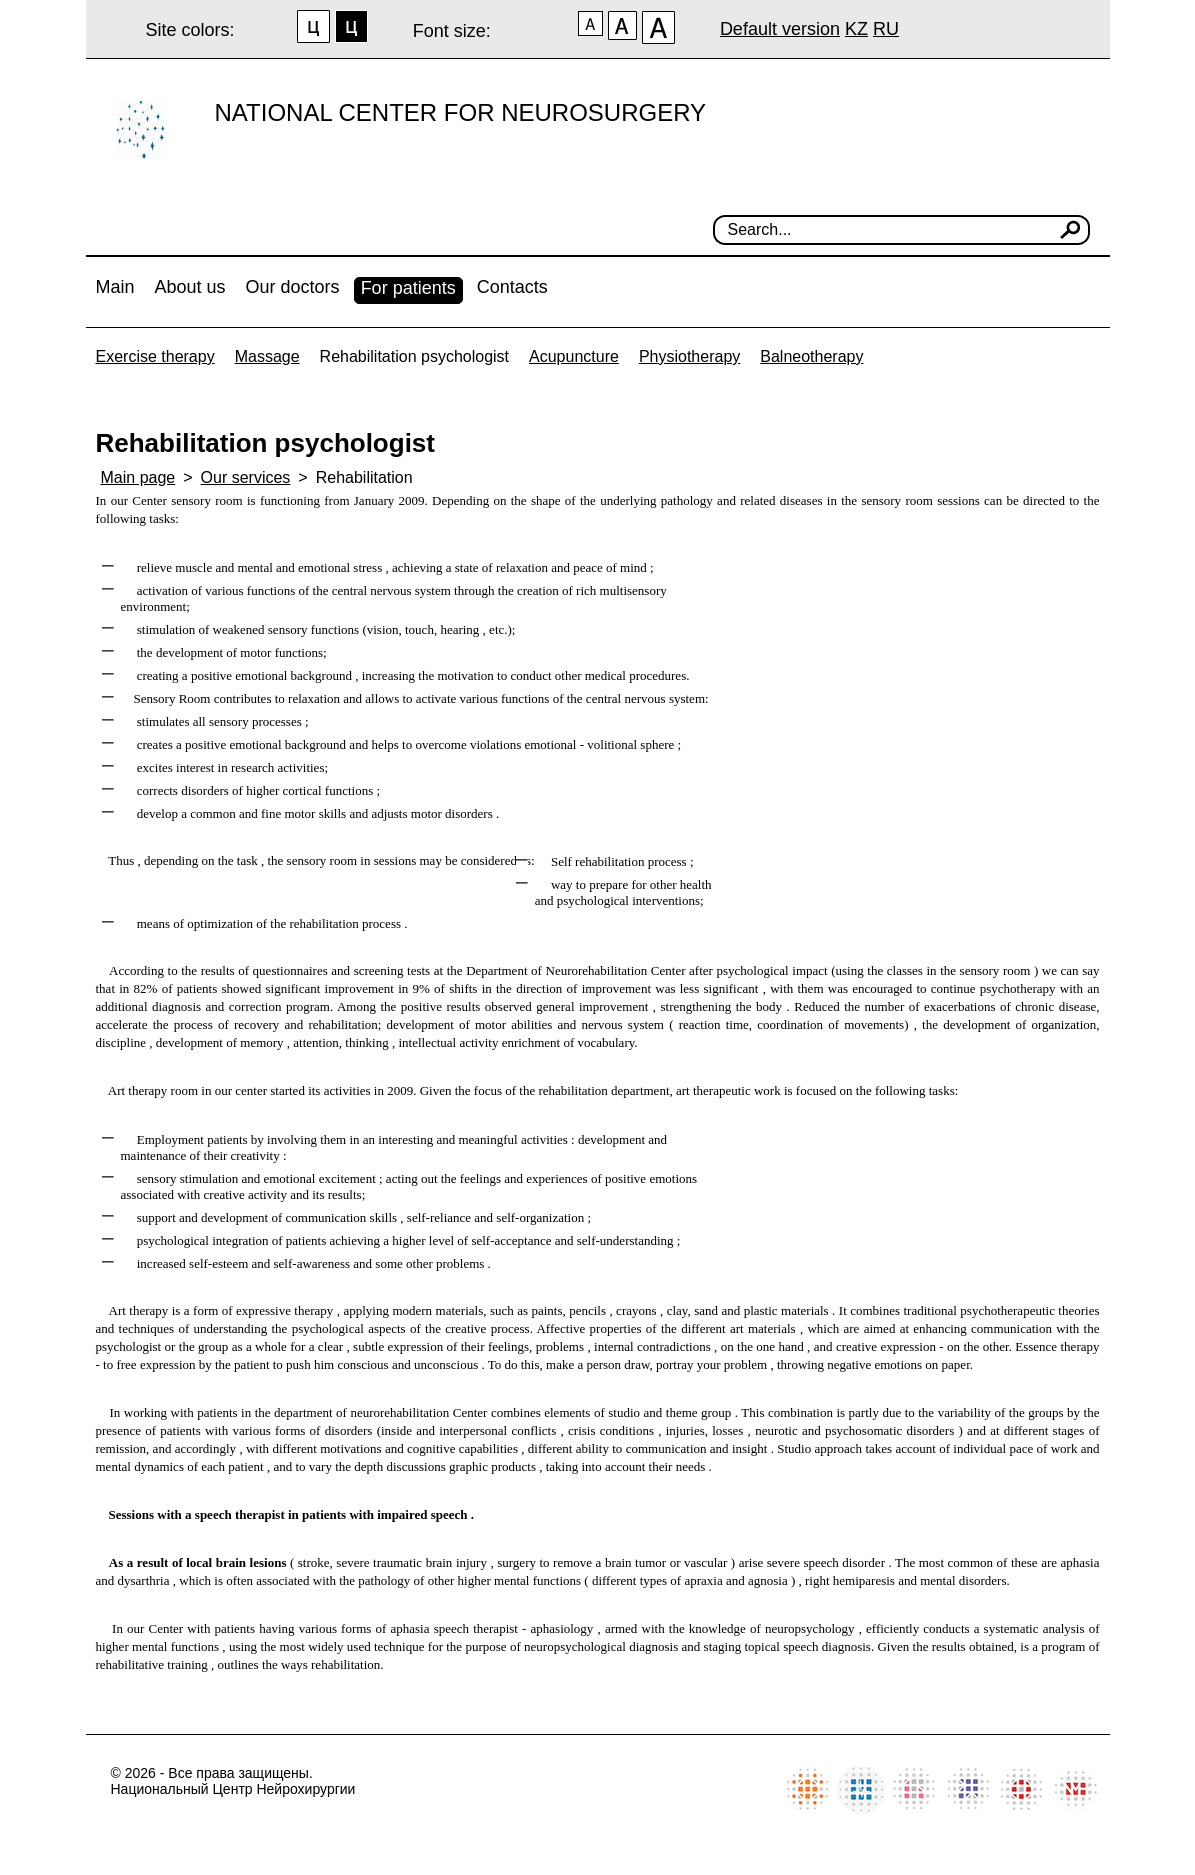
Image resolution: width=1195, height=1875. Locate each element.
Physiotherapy (689, 356)
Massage (267, 356)
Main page (138, 477)
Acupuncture (574, 356)
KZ (856, 29)
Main (115, 287)
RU (886, 29)
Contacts (512, 287)
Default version (780, 29)
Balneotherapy (811, 356)
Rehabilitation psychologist (414, 356)
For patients (408, 288)
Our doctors (293, 287)
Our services (246, 477)
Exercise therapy (155, 356)
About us (190, 287)
